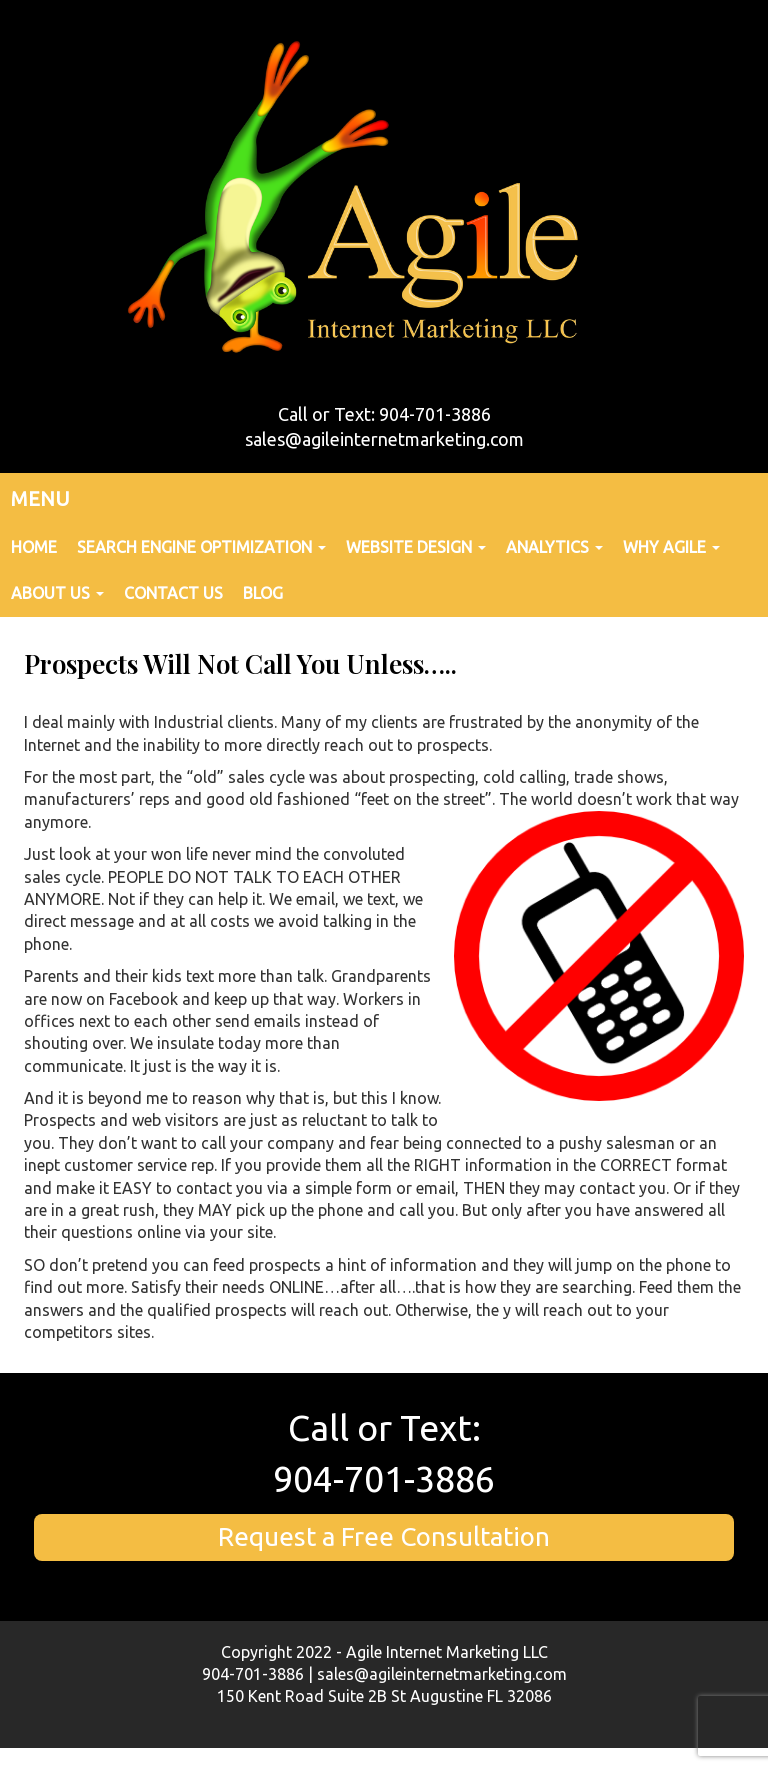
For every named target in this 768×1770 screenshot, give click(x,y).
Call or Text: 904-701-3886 (384, 414)
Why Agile (671, 547)
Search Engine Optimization (201, 547)
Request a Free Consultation (384, 1536)
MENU (40, 498)
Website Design (416, 547)
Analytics (554, 547)
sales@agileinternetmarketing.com (384, 439)
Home (34, 547)
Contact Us (173, 593)
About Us (57, 593)
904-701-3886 (384, 1478)
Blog (263, 593)
